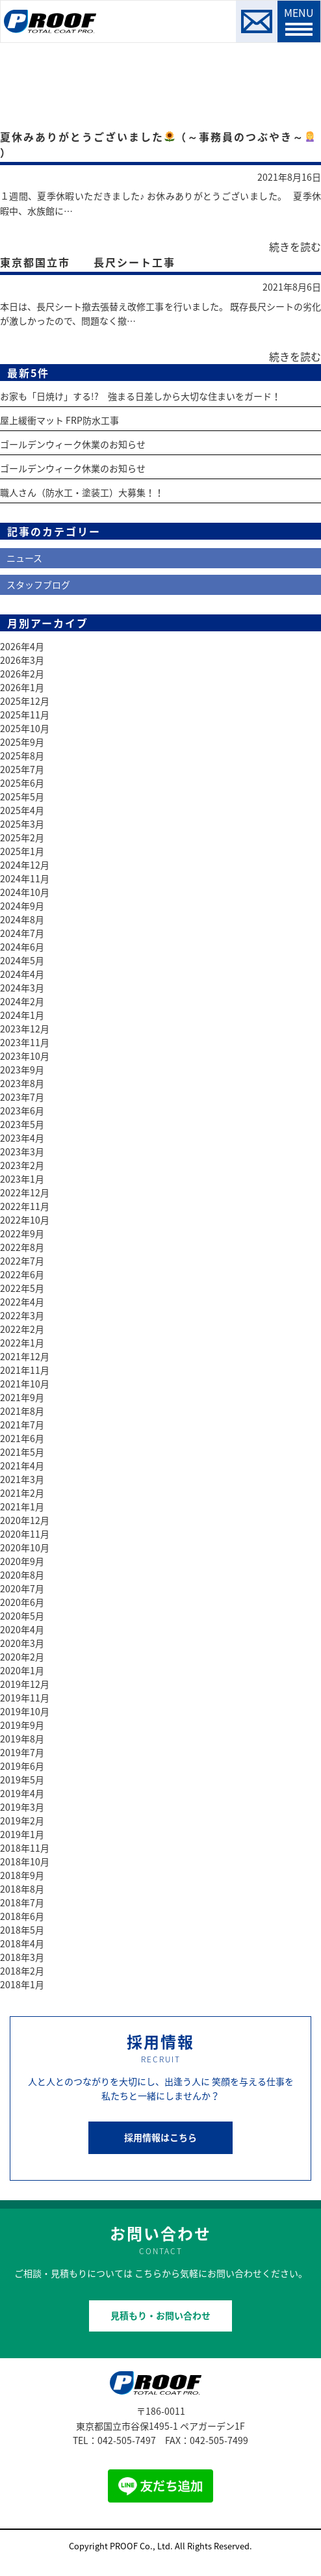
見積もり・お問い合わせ (160, 2315)
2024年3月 (22, 987)
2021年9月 (22, 1397)
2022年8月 (22, 1247)
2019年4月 (22, 1793)
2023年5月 (22, 1124)
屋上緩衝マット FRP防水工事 (59, 420)
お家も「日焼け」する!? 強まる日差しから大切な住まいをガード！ (140, 395)
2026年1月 (22, 687)
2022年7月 (22, 1260)
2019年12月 (24, 1683)
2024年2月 (22, 1001)
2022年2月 (22, 1328)
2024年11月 (24, 878)
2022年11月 (24, 1206)
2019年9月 (22, 1724)
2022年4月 (22, 1301)
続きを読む (295, 246)
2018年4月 (22, 1943)
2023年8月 (22, 1083)
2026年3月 (22, 659)
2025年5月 (22, 796)
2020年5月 (22, 1615)
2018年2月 (22, 1970)
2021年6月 (22, 1438)
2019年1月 (22, 1834)
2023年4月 (22, 1137)
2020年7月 (22, 1588)
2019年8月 (22, 1738)
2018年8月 (22, 1888)
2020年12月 (24, 1520)
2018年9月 (22, 1875)
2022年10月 (24, 1219)
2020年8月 (22, 1574)
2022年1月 (22, 1342)
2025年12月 (24, 700)
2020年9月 (22, 1561)
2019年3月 (22, 1806)
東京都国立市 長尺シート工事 (87, 262)
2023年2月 (22, 1165)
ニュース (24, 557)
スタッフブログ (38, 584)
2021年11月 (24, 1369)
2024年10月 (24, 892)
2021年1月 (22, 1506)
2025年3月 (22, 823)
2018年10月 (24, 1861)
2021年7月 (22, 1424)
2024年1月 (22, 1014)
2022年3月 (22, 1315)
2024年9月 (22, 905)
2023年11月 (24, 1042)
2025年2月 (22, 837)
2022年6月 (22, 1274)
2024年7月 (22, 933)
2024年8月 (22, 919)
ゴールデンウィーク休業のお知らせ (73, 444)
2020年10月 (24, 1547)
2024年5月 (22, 960)
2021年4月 (22, 1465)
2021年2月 (22, 1492)
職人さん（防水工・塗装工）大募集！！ (82, 492)
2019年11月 (24, 1697)
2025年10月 (24, 728)
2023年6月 (22, 1110)
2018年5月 (22, 1929)
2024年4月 (22, 973)
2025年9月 (22, 741)
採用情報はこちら (160, 2137)
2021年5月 (22, 1451)
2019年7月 (22, 1752)
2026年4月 (22, 646)
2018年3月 (22, 1957)
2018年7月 (22, 1902)
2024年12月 (24, 864)
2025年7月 (22, 769)
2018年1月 (22, 1984)
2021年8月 (22, 1410)
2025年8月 (22, 755)
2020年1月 (22, 1670)
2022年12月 (24, 1192)
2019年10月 (24, 1711)
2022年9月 (22, 1233)
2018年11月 (24, 1847)
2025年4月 (22, 810)
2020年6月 (22, 1602)
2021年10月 (24, 1383)
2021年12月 (24, 1356)
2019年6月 (22, 1765)
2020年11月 (24, 1533)
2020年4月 (22, 1629)
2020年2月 (22, 1656)
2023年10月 (24, 1055)
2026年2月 (22, 673)
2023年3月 (22, 1151)
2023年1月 (22, 1178)
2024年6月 (22, 946)
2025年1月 (22, 851)
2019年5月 (22, 1779)
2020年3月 (22, 1642)
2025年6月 (22, 782)
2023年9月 (22, 1069)
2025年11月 (24, 714)
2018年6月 (22, 1916)
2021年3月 (22, 1479)
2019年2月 (22, 1820)
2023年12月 (24, 1028)
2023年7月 (22, 1096)
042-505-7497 (126, 2440)
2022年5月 (22, 1288)
